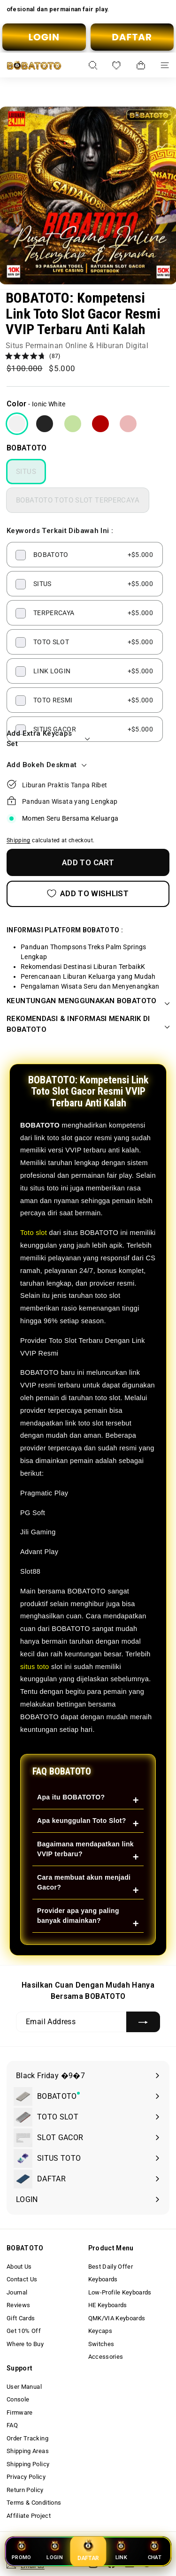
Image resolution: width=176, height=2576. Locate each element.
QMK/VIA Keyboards (116, 2318)
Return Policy (25, 2489)
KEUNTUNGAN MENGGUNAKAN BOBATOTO (88, 1001)
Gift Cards (21, 2318)
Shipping (19, 840)
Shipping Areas (28, 2450)
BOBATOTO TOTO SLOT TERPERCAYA (77, 500)
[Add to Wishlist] (88, 894)
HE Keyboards (107, 2305)
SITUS (26, 471)
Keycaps (100, 2330)
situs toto (34, 1666)
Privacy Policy (26, 2476)
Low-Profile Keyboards (120, 2292)
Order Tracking (27, 2438)
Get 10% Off (24, 2330)
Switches (101, 2343)
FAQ (12, 2425)
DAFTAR (132, 37)
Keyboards (103, 2279)
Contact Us (22, 2279)
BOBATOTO (27, 447)
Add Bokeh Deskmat (47, 764)
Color (17, 403)
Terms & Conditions (34, 2502)
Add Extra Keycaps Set (47, 738)
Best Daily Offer (110, 2266)
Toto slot (33, 1232)
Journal (17, 2292)
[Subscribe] (143, 2022)
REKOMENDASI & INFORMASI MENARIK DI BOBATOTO (88, 1024)
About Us (19, 2266)
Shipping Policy (28, 2464)
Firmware (20, 2412)
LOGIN (44, 37)
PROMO (21, 2550)
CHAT (154, 2550)
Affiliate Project (29, 2515)
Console (18, 2399)
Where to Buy (25, 2343)
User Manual (24, 2386)
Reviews (18, 2305)
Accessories (105, 2356)
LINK (121, 2550)
